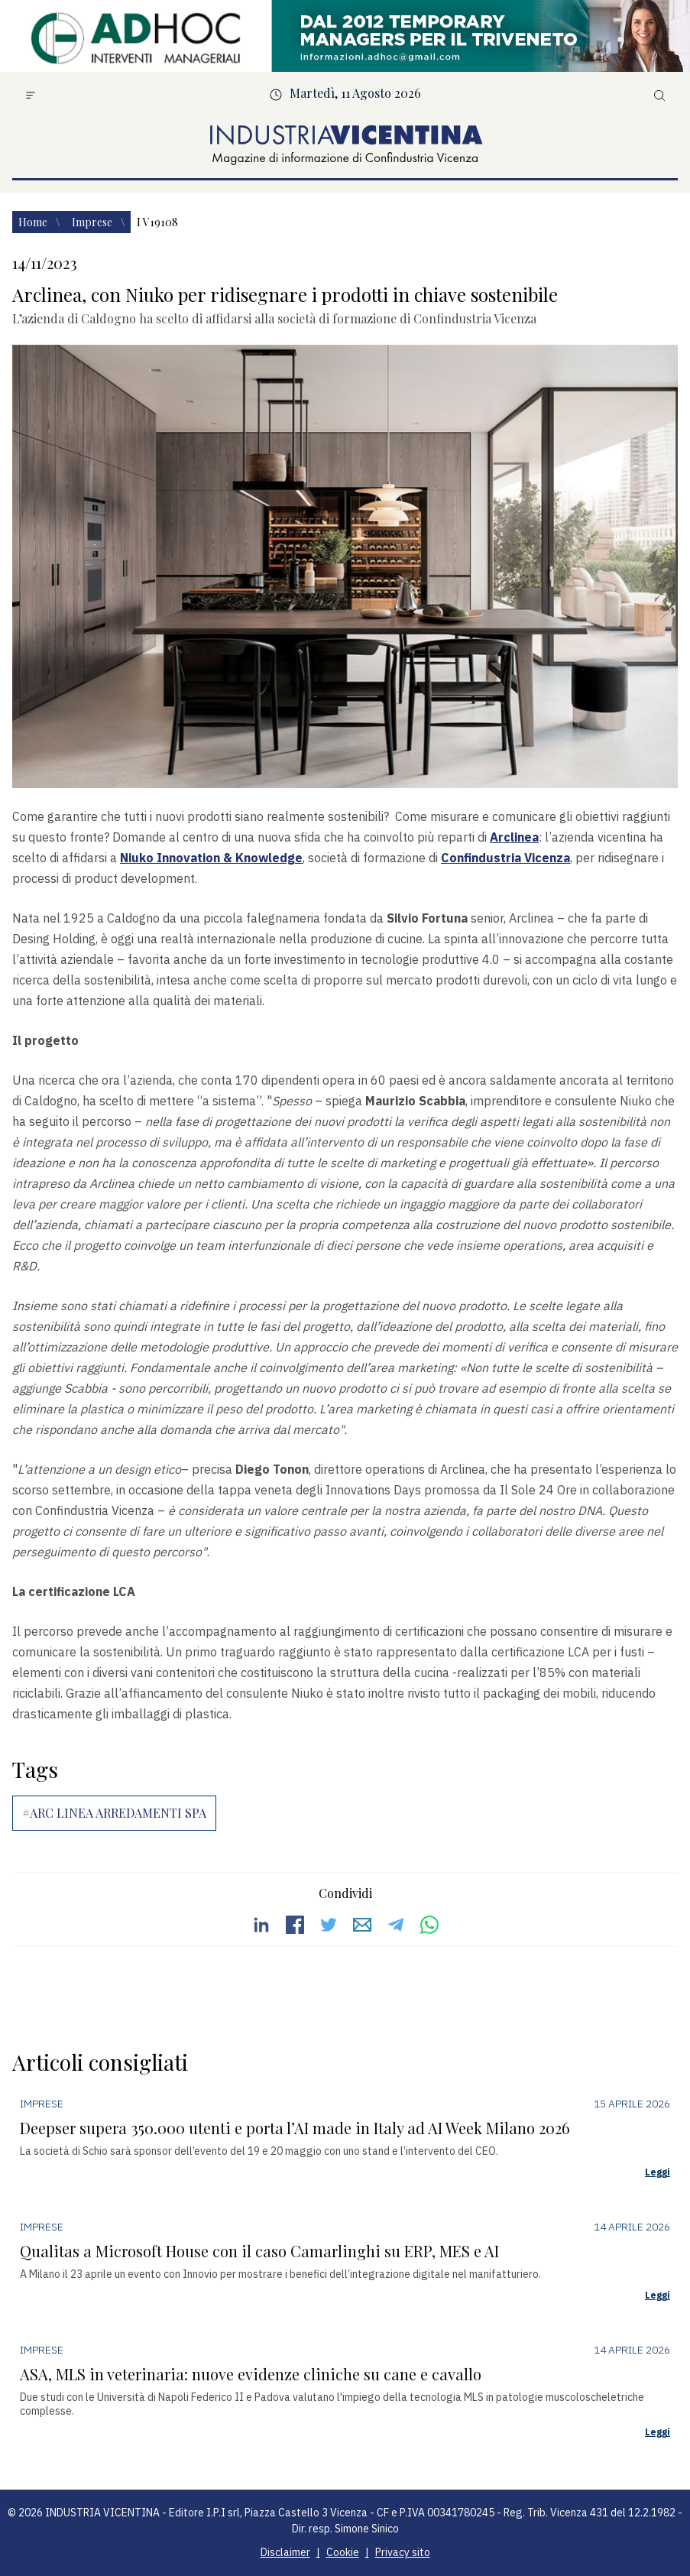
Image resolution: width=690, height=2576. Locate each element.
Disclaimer (285, 2552)
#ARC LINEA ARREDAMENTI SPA (114, 1813)
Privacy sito (402, 2552)
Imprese (93, 222)
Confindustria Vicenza (505, 857)
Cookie (342, 2552)
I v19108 (157, 222)
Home (34, 222)
